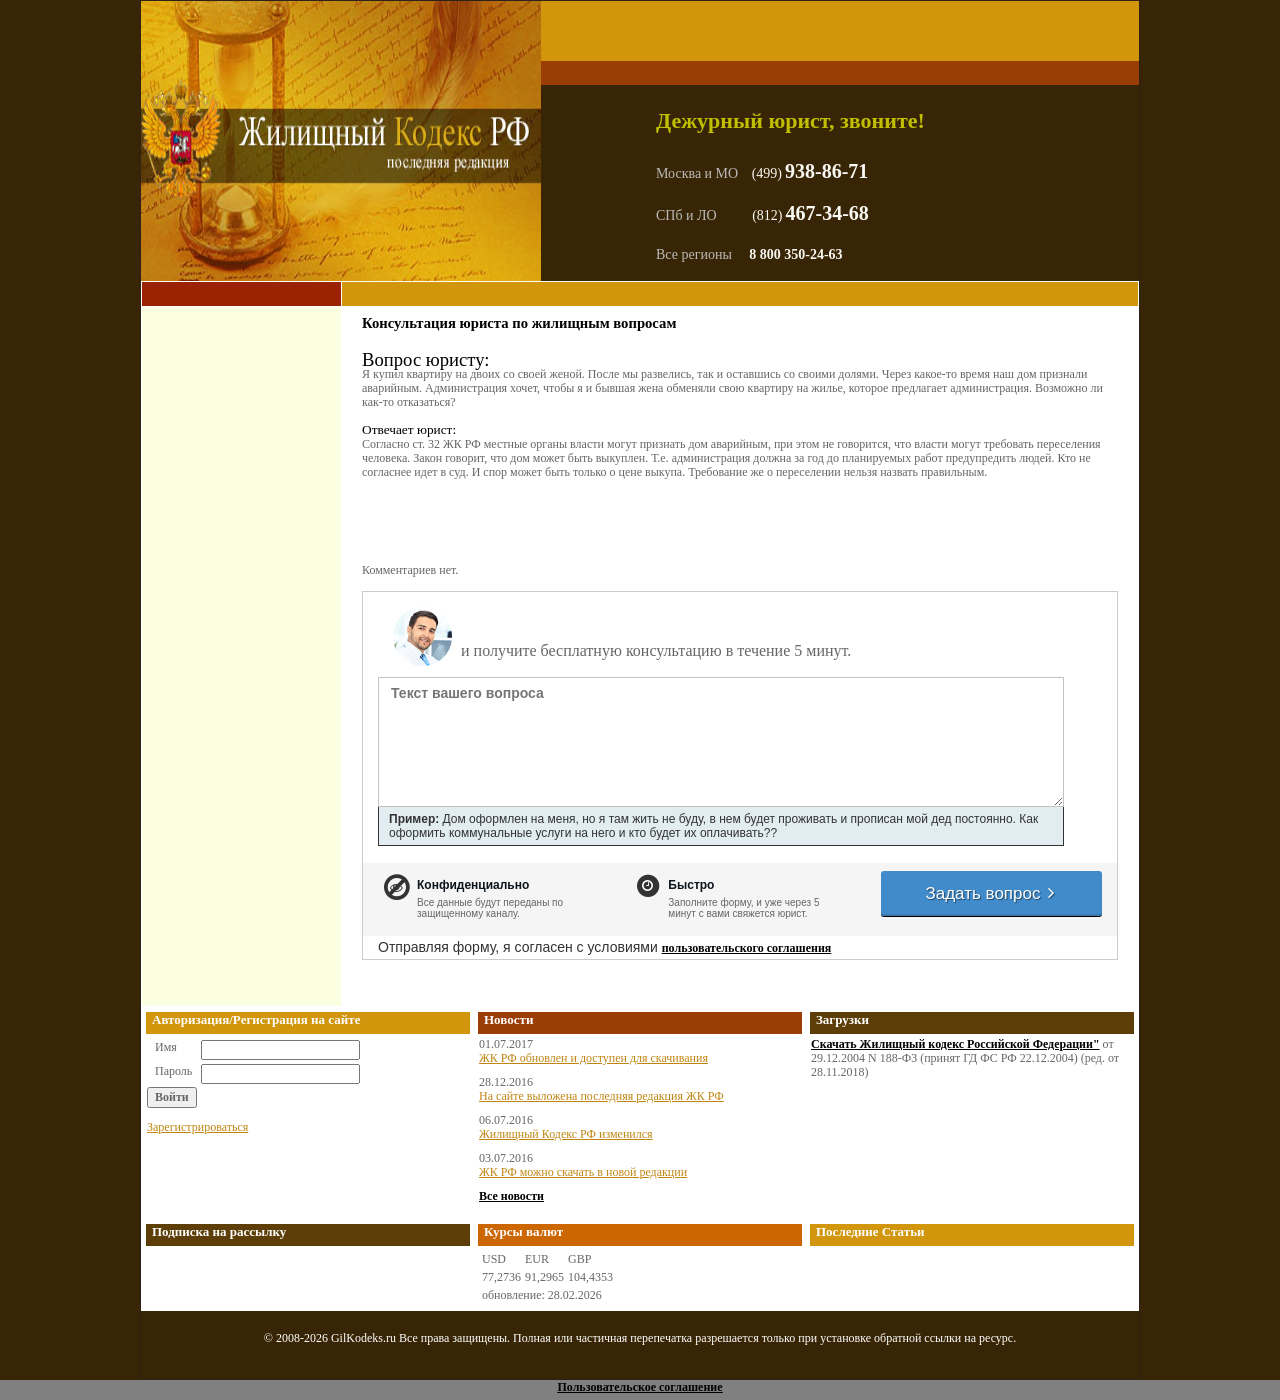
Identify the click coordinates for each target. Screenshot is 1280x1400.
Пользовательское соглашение (639, 1387)
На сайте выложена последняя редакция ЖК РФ (601, 1096)
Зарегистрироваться (197, 1127)
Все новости (511, 1196)
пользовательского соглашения (747, 948)
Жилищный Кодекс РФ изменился (566, 1134)
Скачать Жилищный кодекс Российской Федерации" (955, 1044)
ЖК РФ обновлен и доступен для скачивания (593, 1058)
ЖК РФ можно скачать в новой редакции (583, 1172)
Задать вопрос (991, 893)
